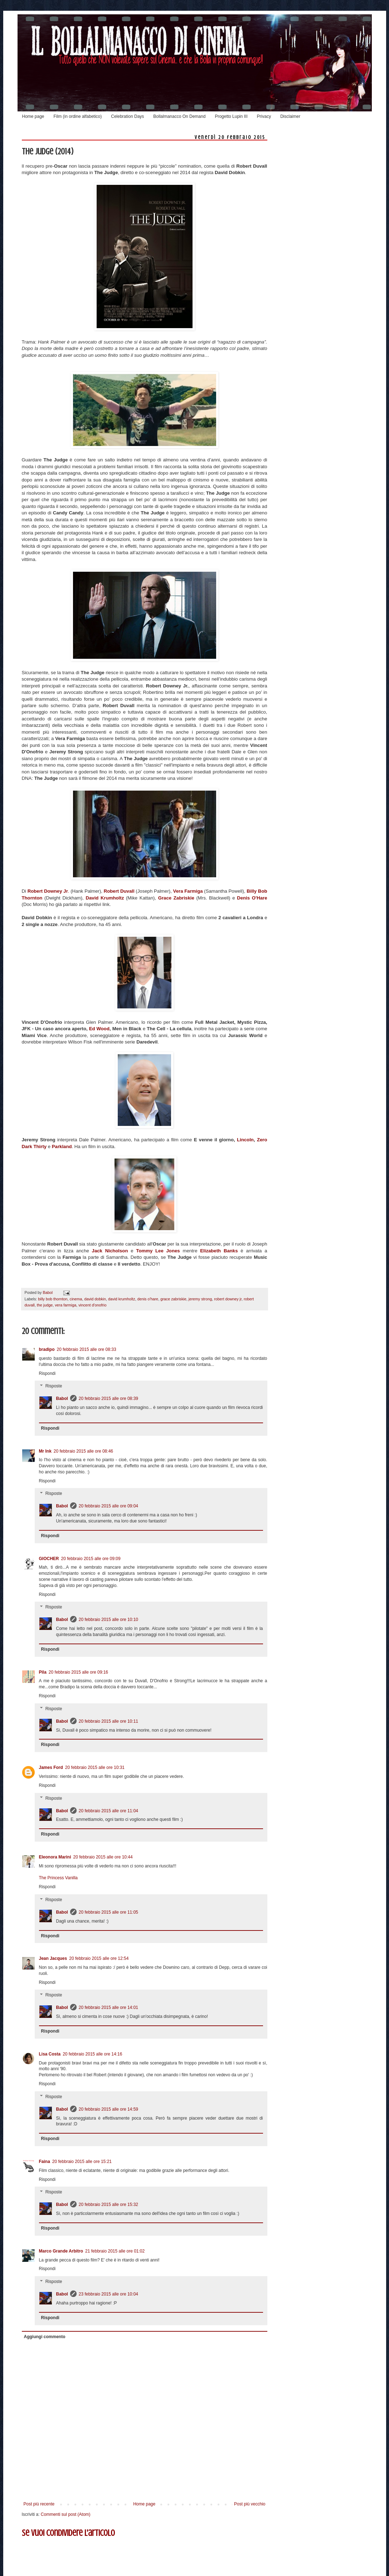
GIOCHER (49, 1558)
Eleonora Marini (55, 1857)
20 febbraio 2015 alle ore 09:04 (108, 1505)
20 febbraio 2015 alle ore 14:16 (92, 2054)
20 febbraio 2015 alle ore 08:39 (108, 1398)
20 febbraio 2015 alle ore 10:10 (108, 1619)
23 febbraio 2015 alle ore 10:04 (108, 2294)
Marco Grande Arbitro (61, 2251)
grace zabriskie (173, 1299)
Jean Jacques (53, 1958)
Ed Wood (99, 1028)
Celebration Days (127, 116)
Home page (33, 116)
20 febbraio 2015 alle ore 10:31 (95, 1767)
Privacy (264, 116)
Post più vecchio (249, 2504)
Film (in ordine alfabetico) (78, 116)
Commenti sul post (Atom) (66, 2514)
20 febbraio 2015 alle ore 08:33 (86, 1349)
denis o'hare (148, 1299)
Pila (43, 1672)
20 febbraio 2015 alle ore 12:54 (98, 1958)
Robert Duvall (119, 891)
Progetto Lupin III (231, 116)
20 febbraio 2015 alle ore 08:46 (83, 1451)
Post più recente (39, 2504)
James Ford (51, 1767)
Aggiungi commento (44, 2336)
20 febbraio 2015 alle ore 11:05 (108, 1912)
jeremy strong (200, 1299)
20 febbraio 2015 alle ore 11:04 (108, 1810)
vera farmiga (65, 1305)
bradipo (47, 1349)
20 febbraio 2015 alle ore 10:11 (108, 1721)
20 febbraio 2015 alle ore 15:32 (108, 2204)
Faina (44, 2161)
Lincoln (245, 1139)
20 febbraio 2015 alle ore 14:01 (108, 2007)
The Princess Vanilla (58, 1877)
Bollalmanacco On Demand (179, 116)
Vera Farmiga (188, 891)
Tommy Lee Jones (158, 1250)
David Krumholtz (105, 898)
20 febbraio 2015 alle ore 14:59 (108, 2109)
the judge (45, 1305)
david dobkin (95, 1299)
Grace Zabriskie (177, 898)
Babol (62, 1398)
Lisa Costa (50, 2054)
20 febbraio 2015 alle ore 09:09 (91, 1558)
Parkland (62, 1146)
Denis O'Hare (252, 898)
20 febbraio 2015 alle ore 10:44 (103, 1857)
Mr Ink (45, 1451)
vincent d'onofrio (92, 1305)
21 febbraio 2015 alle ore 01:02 (115, 2251)
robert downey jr (228, 1299)
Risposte (53, 1386)
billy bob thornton (52, 1299)
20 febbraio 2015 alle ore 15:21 (82, 2161)
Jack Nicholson (110, 1250)
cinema (76, 1299)
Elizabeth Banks (219, 1250)
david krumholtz (121, 1299)
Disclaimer (290, 116)
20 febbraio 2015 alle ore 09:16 (78, 1672)
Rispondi (47, 1373)
